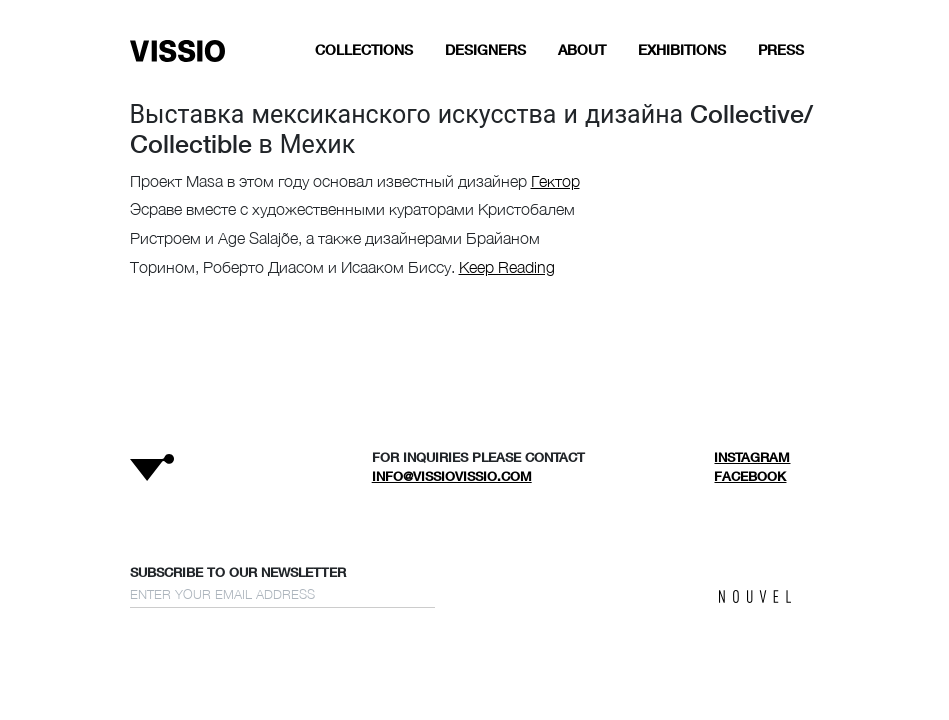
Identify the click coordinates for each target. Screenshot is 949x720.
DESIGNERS (485, 49)
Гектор (555, 181)
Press (781, 49)
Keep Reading (507, 267)
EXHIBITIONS (682, 49)
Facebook (750, 476)
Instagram (752, 457)
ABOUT (582, 49)
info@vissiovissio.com (452, 476)
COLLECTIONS (364, 49)
